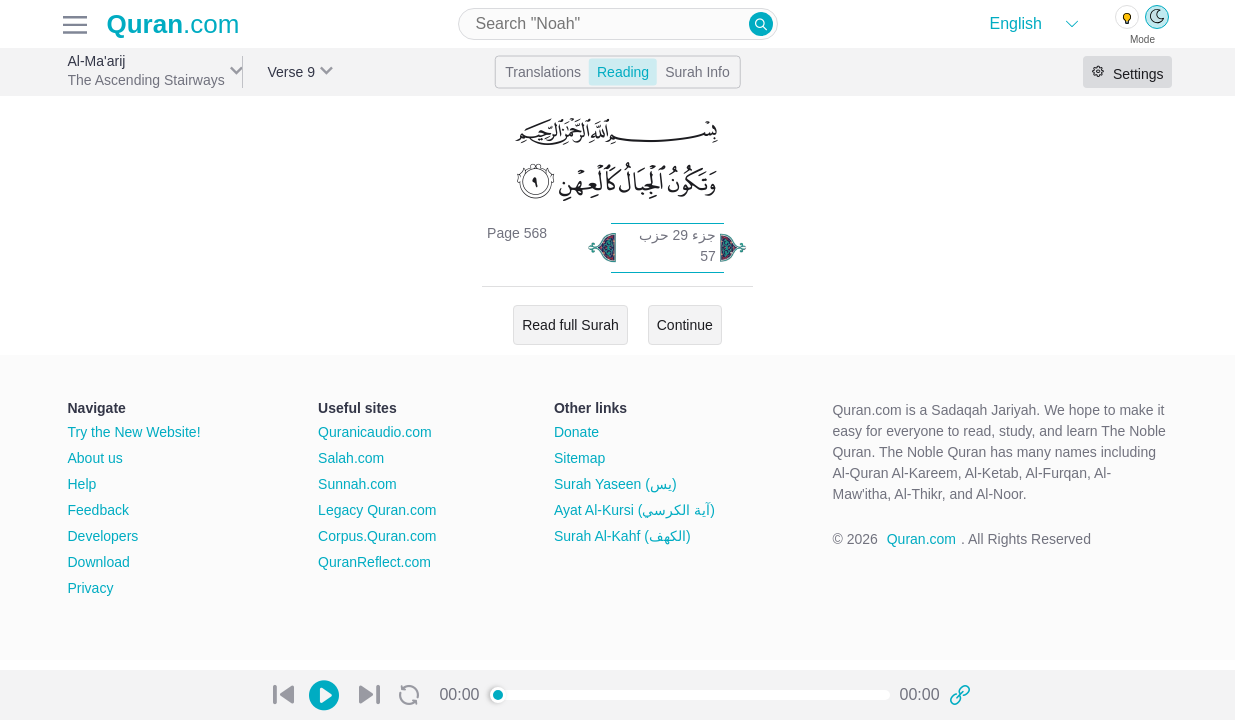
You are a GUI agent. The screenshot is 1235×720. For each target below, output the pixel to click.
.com (173, 24)
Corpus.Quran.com (377, 536)
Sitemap (579, 458)
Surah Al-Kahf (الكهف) (622, 536)
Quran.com (921, 539)
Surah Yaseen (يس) (615, 484)
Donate (576, 432)
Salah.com (351, 458)
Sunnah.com (357, 484)
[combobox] (618, 24)
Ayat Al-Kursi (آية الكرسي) (634, 510)
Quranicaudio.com (375, 432)
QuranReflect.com (374, 562)
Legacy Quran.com (377, 510)
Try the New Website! (134, 432)
